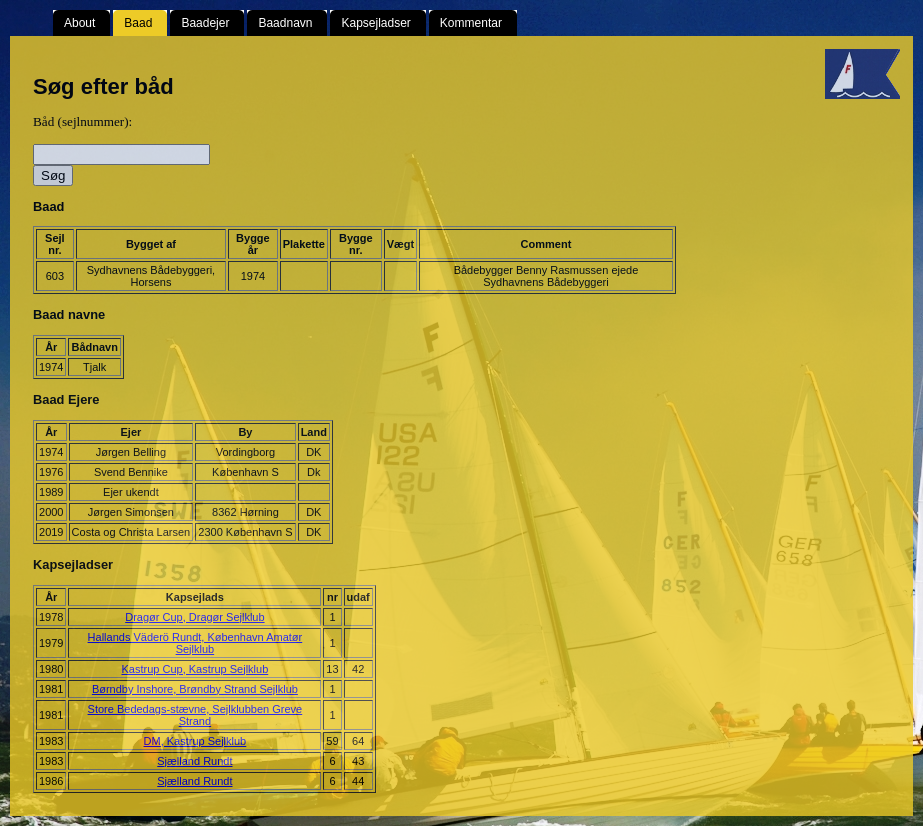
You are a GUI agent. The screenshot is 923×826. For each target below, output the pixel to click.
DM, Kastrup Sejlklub (195, 741)
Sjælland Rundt (194, 761)
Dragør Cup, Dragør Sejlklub (194, 617)
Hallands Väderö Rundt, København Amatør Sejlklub (195, 643)
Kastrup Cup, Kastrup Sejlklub (195, 669)
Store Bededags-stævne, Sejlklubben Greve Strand (195, 715)
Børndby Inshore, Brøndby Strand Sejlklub (195, 689)
